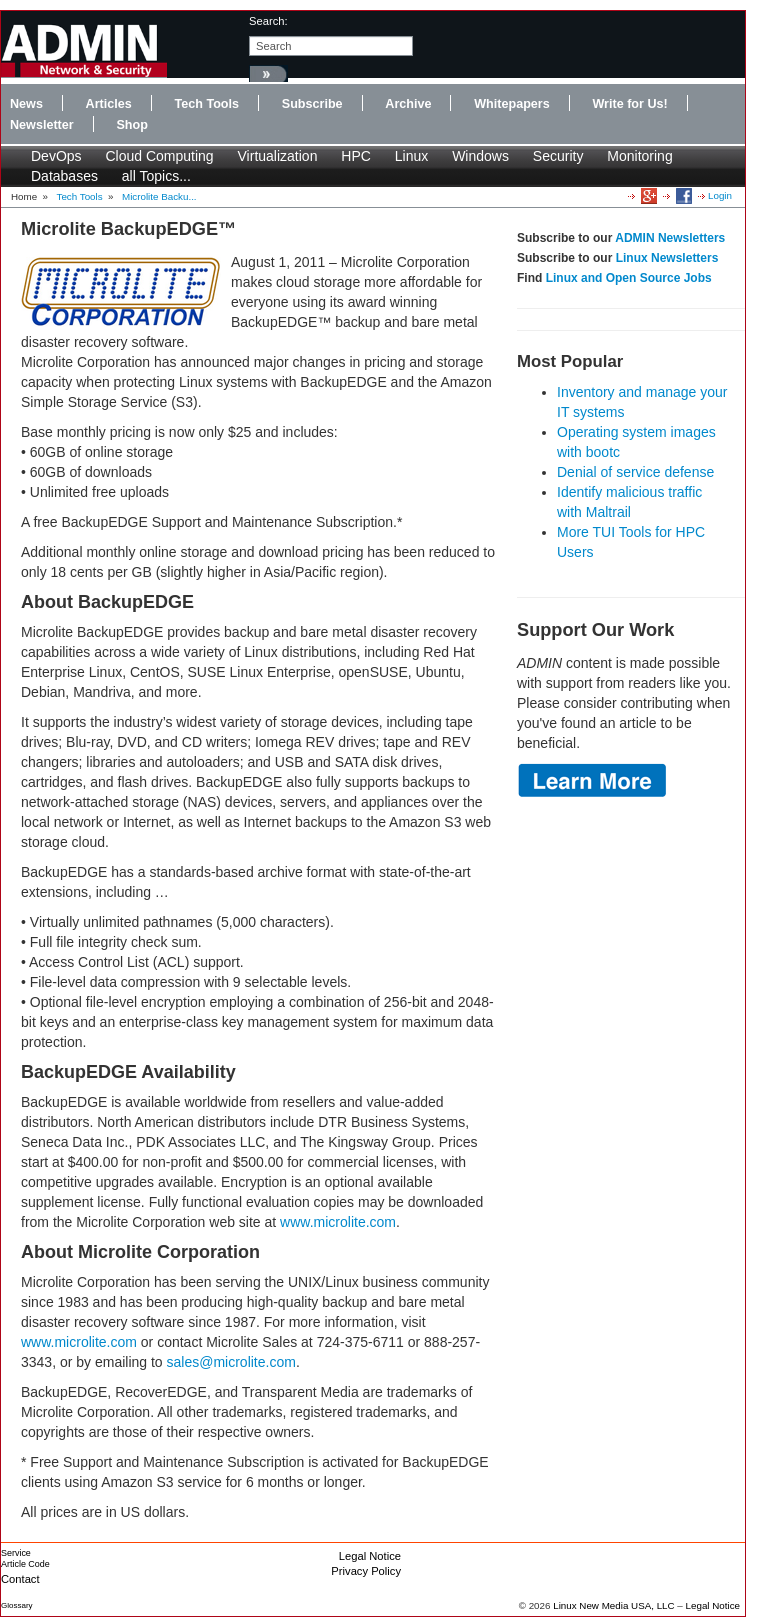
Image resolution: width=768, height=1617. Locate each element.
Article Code (25, 1564)
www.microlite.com (338, 1222)
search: (268, 21)
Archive (408, 104)
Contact (20, 1579)
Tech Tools (206, 104)
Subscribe (312, 104)
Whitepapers (512, 104)
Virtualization (278, 156)
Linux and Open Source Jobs (629, 278)
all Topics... (156, 176)
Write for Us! (629, 104)
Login (720, 195)
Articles (109, 104)
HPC (356, 156)
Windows (480, 156)
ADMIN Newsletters (670, 238)
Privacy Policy (366, 1571)
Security (558, 156)
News (26, 104)
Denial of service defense (635, 472)
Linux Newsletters (667, 258)
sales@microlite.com (231, 1362)
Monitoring (639, 156)
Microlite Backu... (159, 196)
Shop (131, 125)
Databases (64, 176)
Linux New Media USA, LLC (613, 1605)
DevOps (56, 156)
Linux (411, 156)
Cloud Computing (159, 156)
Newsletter (42, 125)
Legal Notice (370, 1556)
